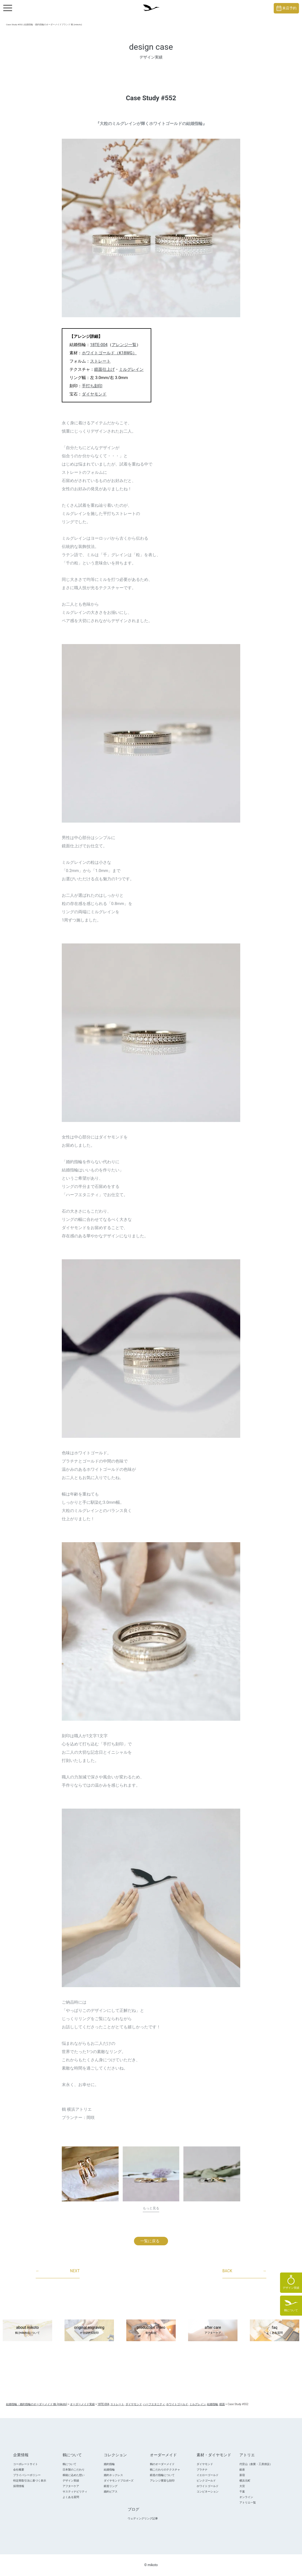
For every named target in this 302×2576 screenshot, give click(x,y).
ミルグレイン (131, 369)
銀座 (242, 2469)
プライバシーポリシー (27, 2475)
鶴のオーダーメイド (162, 2464)
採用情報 (18, 2486)
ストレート (100, 361)
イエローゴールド (208, 2475)
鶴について (69, 2464)
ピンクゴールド (206, 2480)
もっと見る (151, 2208)
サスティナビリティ (75, 2491)
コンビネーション (208, 2491)
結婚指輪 (109, 2469)
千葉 (242, 2491)
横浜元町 (244, 2480)
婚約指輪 (109, 2464)
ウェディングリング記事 (143, 2518)
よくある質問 (71, 2497)
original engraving (89, 2330)
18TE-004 (99, 344)
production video (151, 2330)
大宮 (242, 2486)
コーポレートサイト (25, 2464)
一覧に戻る (150, 2241)
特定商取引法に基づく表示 (29, 2480)
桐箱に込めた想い (74, 2475)
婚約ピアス (111, 2491)
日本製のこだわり (74, 2469)
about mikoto (27, 2330)
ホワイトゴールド (208, 2486)
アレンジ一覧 (124, 344)
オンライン (246, 2497)
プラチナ (202, 2469)
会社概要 (18, 2469)
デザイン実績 (71, 2480)
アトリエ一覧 (247, 2502)
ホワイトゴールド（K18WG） (109, 352)
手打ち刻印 (92, 385)
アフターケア (71, 2486)
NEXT (58, 2271)
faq (275, 2330)
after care (213, 2330)
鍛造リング (111, 2486)
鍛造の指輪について (162, 2475)
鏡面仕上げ (104, 369)
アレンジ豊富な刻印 (162, 2480)
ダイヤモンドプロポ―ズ (118, 2480)
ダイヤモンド (94, 394)
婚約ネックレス (113, 2475)
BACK (244, 2271)
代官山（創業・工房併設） (255, 2464)
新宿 (242, 2475)
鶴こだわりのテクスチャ (165, 2469)
